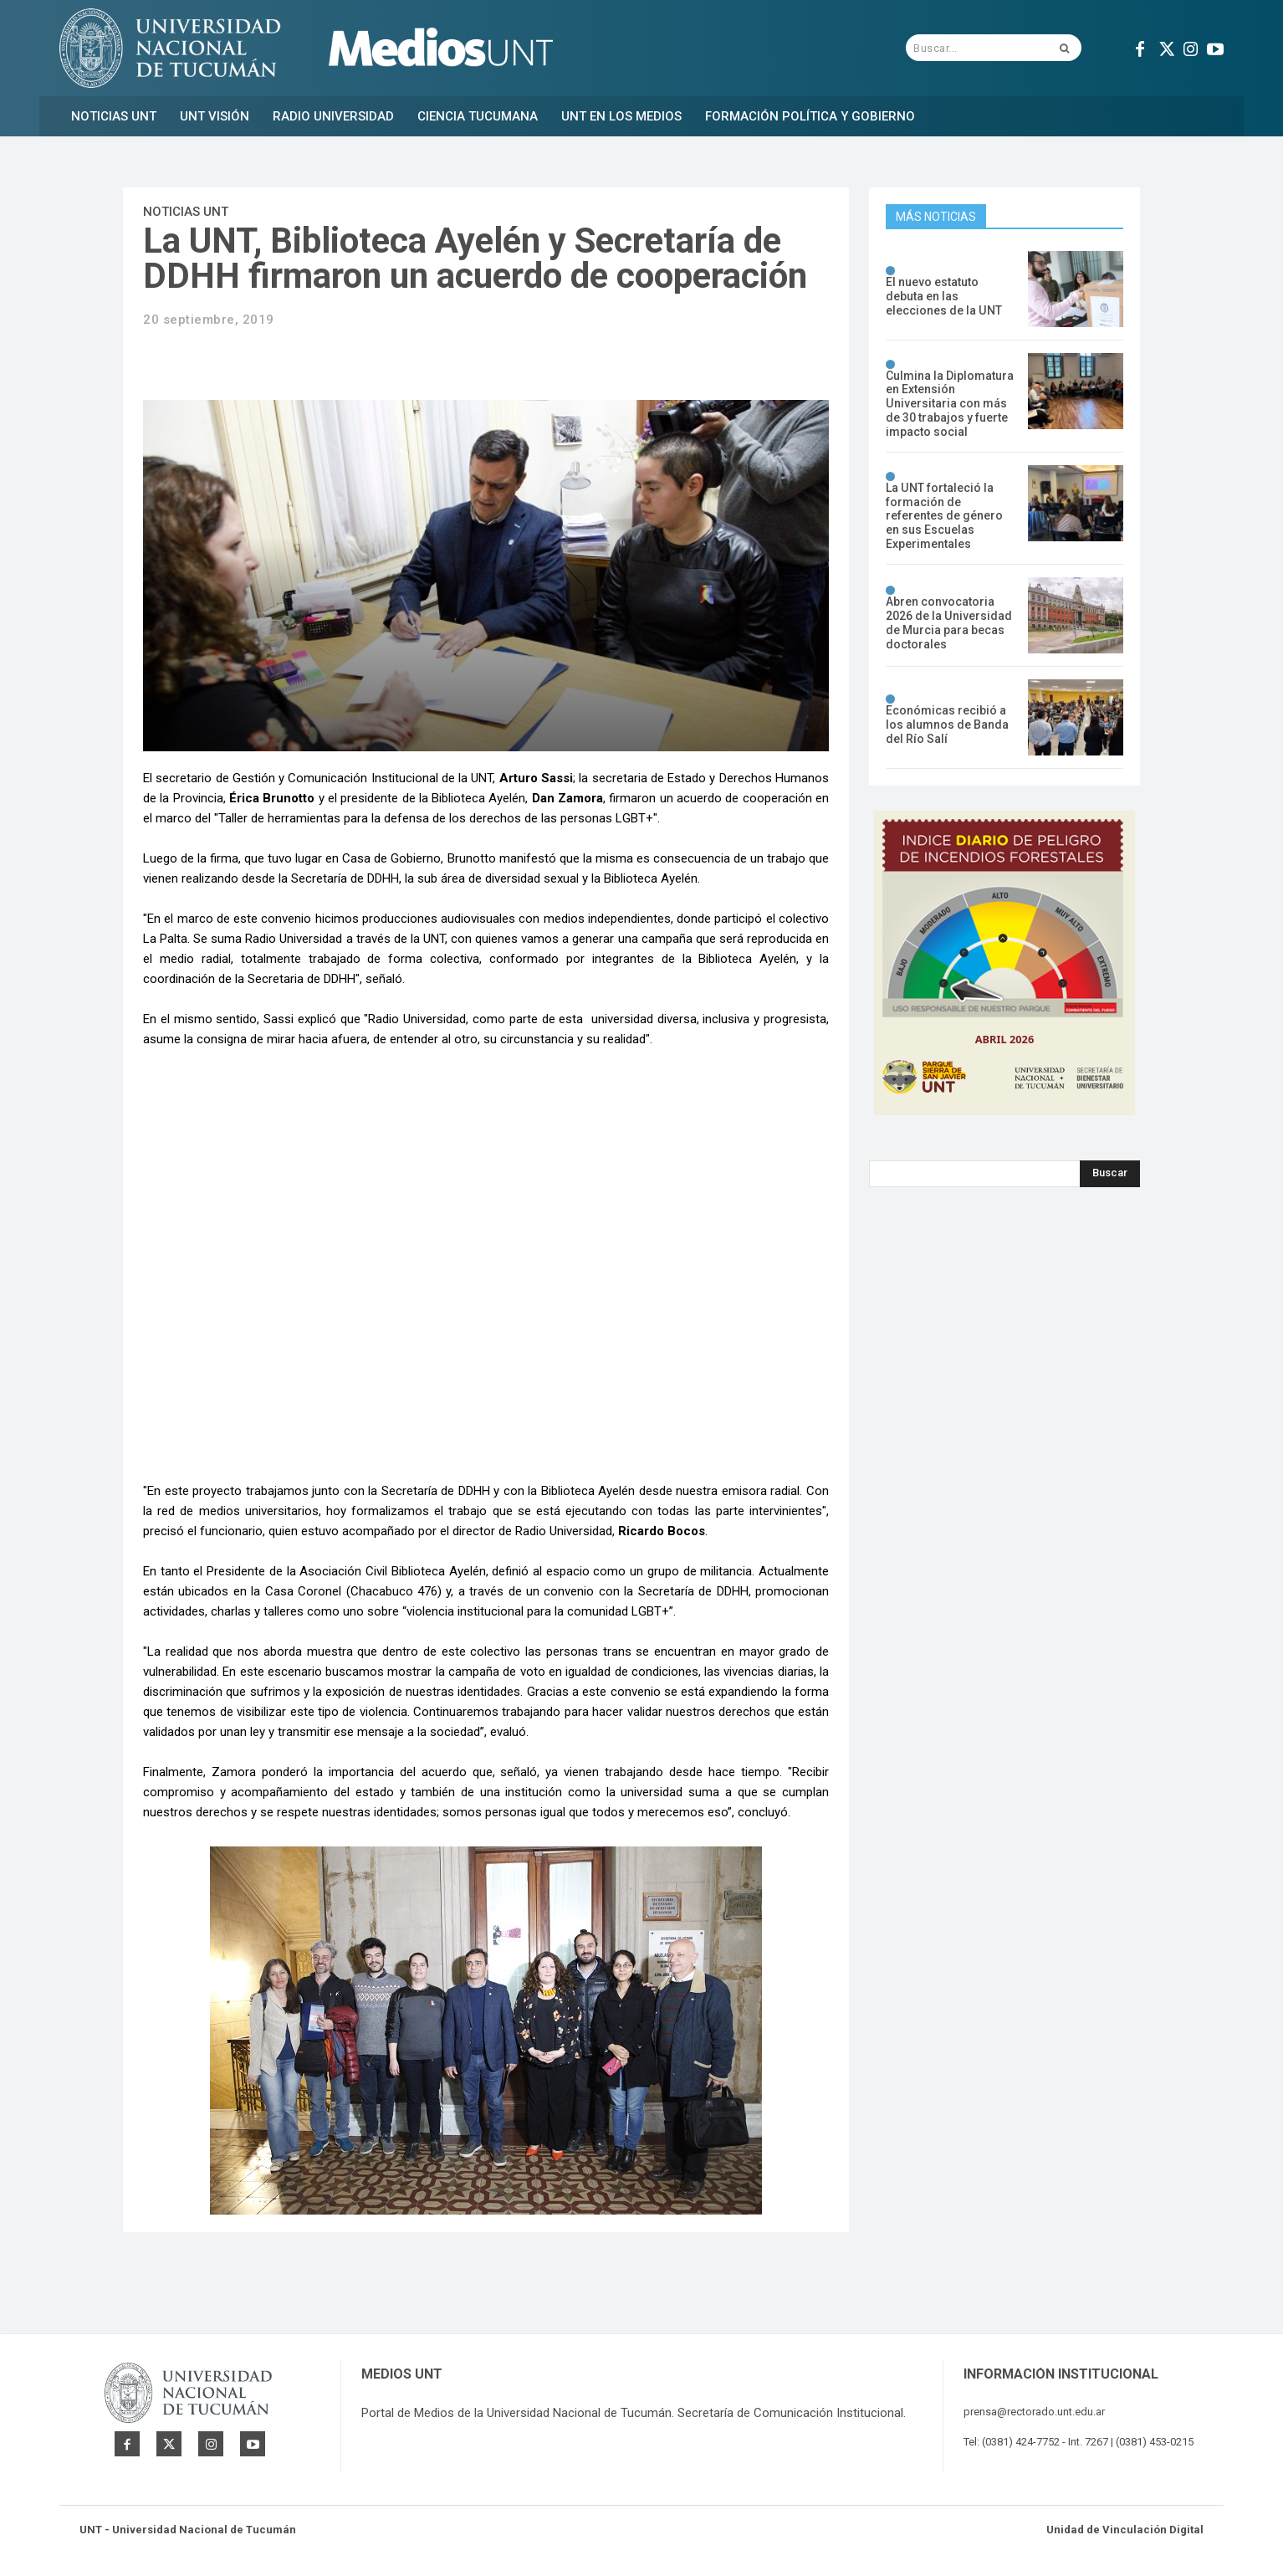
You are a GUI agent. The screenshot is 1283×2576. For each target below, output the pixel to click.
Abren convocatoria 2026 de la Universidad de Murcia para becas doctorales (948, 622)
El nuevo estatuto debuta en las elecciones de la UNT (943, 297)
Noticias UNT (185, 211)
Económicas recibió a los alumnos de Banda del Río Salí (947, 724)
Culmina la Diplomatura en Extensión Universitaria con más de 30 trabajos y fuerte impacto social (950, 403)
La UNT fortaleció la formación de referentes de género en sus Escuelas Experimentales (944, 516)
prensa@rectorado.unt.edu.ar (1034, 2411)
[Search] (1110, 1173)
